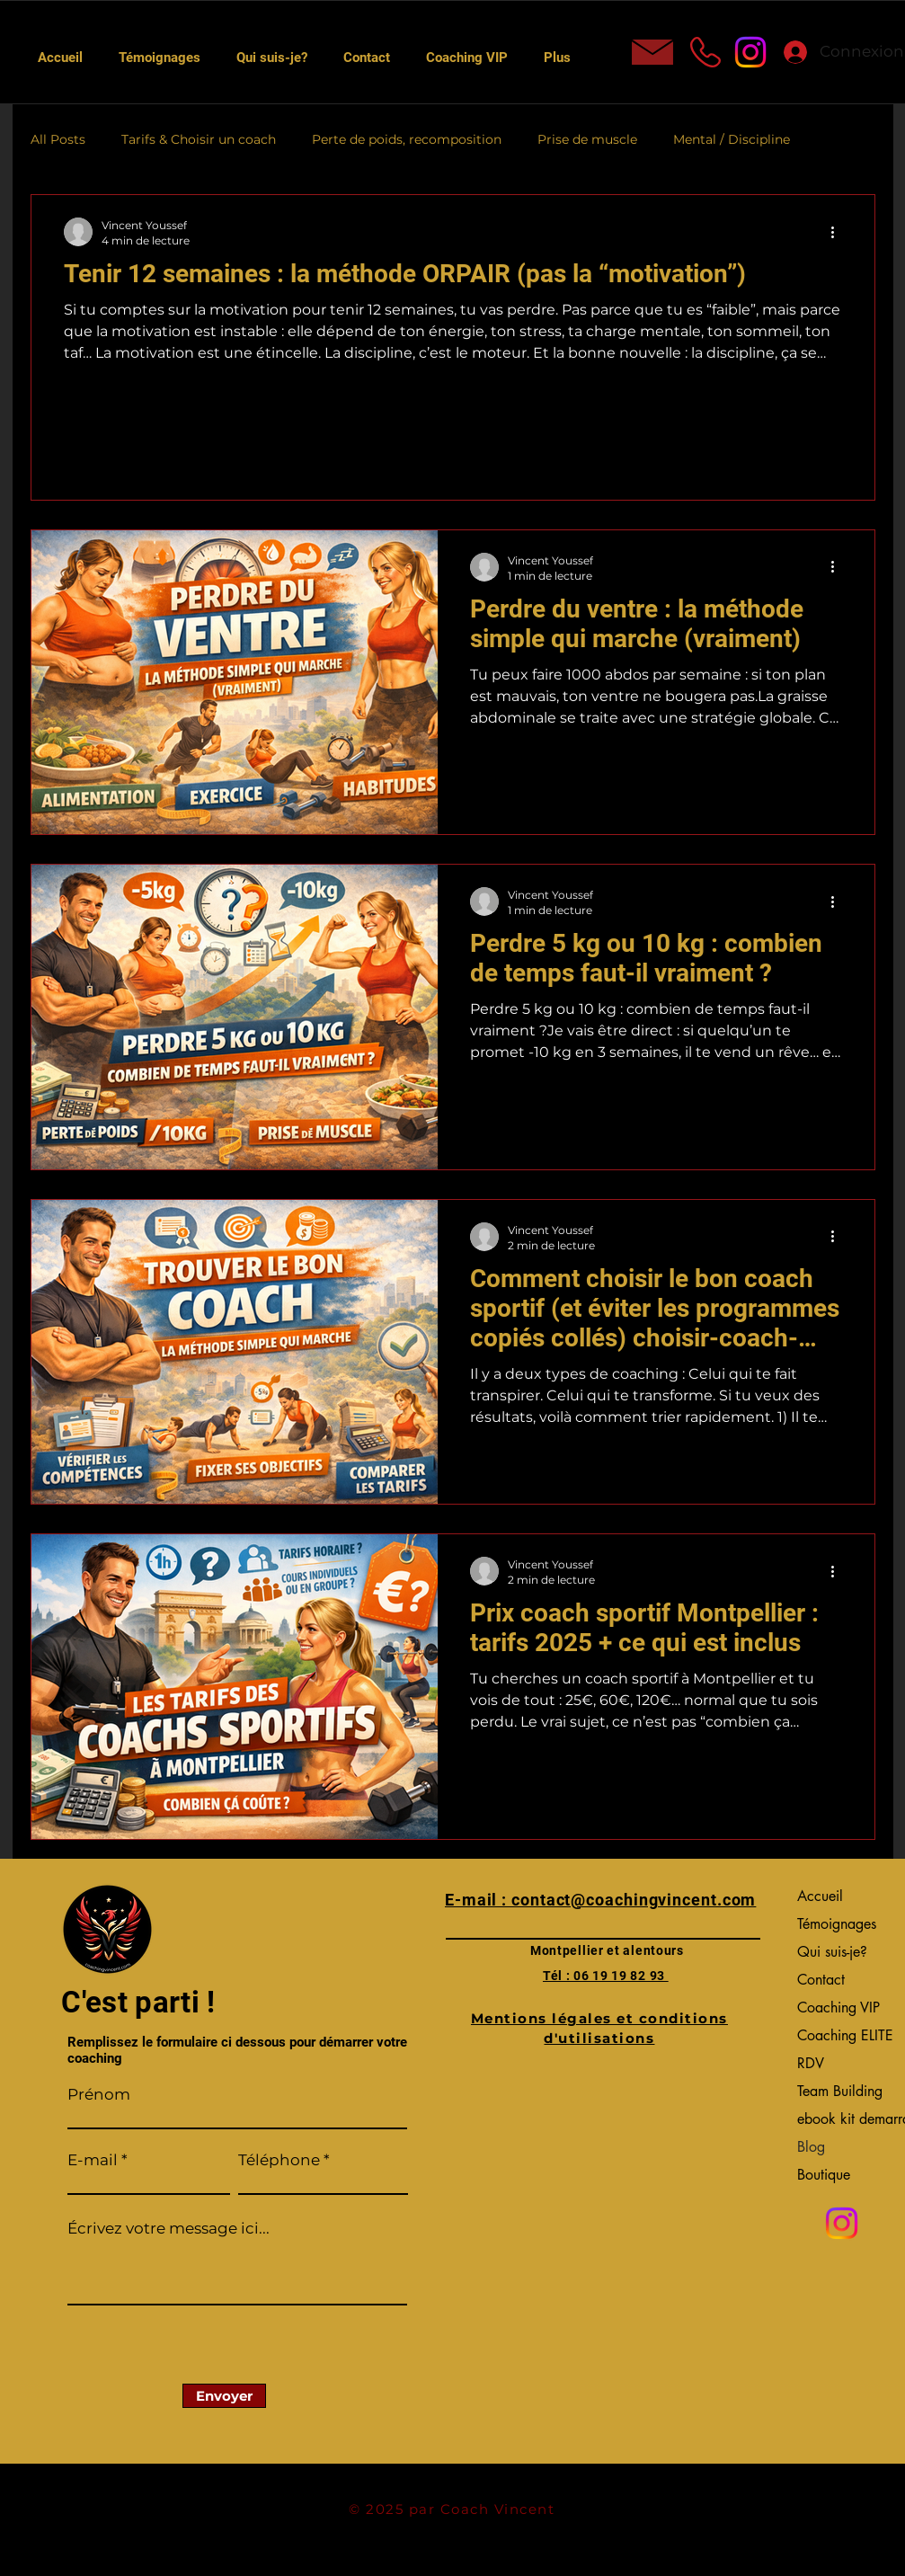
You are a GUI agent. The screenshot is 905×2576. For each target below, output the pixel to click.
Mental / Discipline (731, 139)
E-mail (92, 2160)
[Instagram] (750, 52)
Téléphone (279, 2160)
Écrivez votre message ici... (168, 2228)
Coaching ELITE (842, 2035)
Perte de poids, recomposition (406, 139)
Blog (811, 2146)
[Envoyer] (224, 2396)
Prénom (98, 2094)
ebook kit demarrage (842, 2119)
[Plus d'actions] (839, 232)
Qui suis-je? (832, 1951)
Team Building (840, 2091)
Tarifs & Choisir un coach (198, 139)
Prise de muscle (587, 139)
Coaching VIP (838, 2007)
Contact (821, 1979)
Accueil (820, 1896)
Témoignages (836, 1923)
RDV (810, 2063)
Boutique (823, 2174)
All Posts (58, 139)
